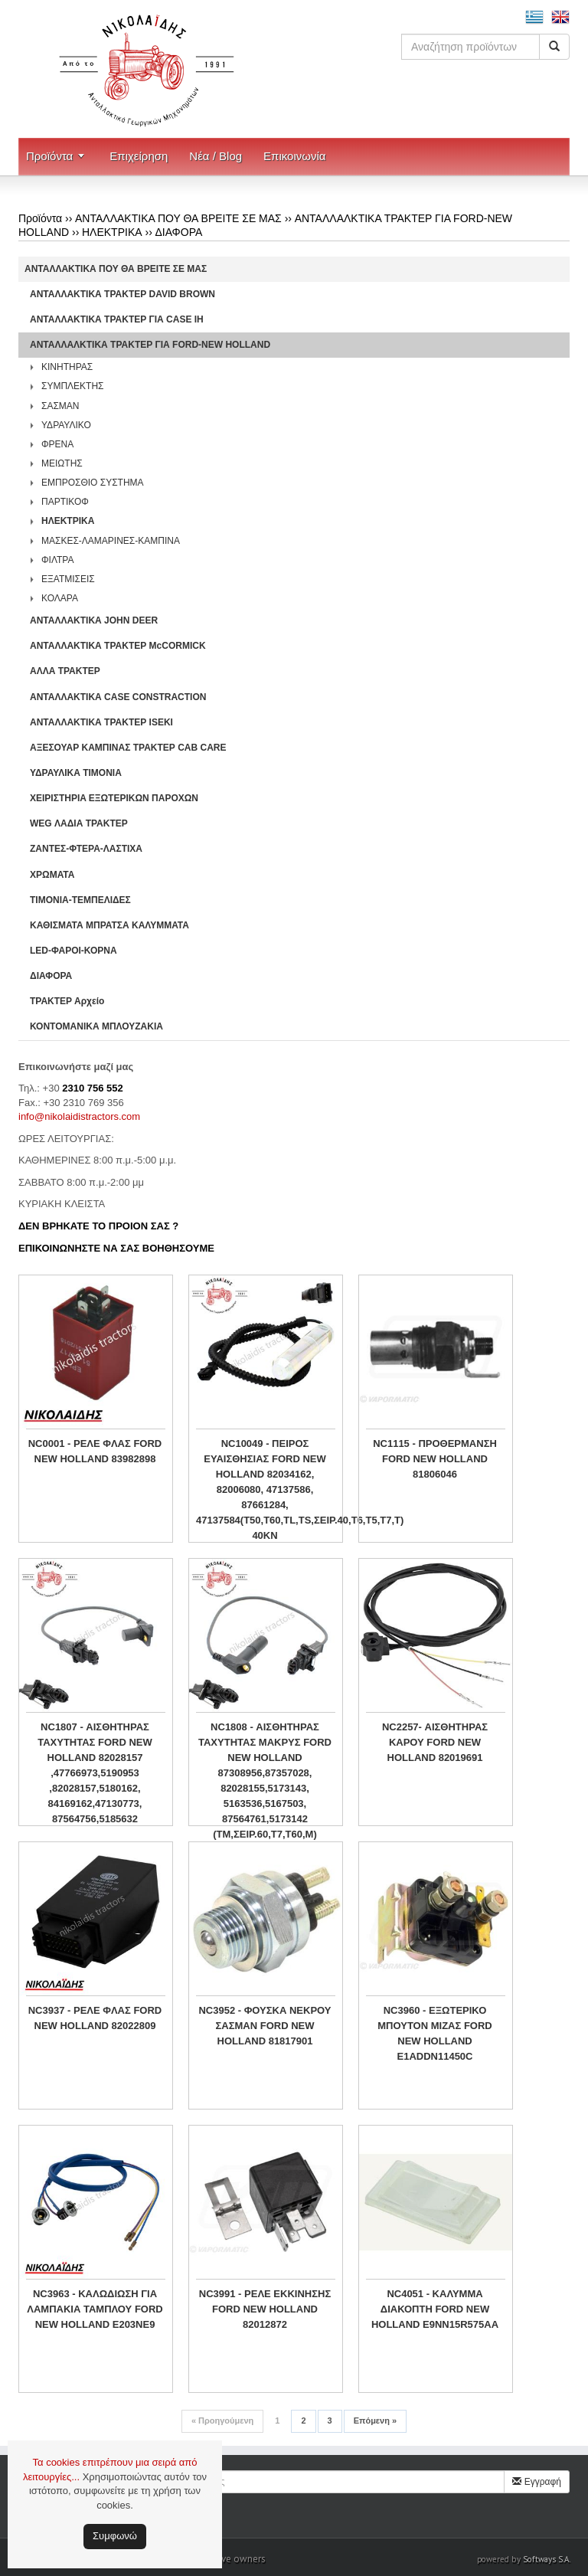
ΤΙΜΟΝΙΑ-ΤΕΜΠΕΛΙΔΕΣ (80, 900)
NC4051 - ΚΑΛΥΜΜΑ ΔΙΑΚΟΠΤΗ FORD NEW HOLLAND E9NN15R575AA (434, 2309)
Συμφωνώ (115, 2536)
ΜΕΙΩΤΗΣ (62, 463)
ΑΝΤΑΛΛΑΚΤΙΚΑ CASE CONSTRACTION (118, 697)
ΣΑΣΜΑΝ (60, 406)
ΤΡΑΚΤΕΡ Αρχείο (67, 1001)
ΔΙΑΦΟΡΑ (178, 232)
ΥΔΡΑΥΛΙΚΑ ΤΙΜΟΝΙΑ (76, 773)
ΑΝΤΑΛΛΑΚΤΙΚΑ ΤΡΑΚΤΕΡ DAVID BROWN (122, 294)
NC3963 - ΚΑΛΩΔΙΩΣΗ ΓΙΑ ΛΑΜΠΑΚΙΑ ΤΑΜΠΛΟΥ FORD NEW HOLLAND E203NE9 (94, 2309)
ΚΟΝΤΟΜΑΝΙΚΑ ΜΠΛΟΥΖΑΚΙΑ (96, 1026)
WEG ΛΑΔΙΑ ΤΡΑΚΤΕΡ (79, 823)
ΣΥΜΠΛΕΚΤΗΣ (72, 386)
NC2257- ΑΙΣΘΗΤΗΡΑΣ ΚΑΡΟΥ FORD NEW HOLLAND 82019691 (435, 1742)
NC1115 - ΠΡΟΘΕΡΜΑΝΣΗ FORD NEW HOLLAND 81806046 (435, 1459)
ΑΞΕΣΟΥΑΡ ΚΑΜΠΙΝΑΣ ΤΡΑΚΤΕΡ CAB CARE (128, 747)
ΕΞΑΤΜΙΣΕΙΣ (68, 579)
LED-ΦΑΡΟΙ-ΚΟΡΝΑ (73, 950)
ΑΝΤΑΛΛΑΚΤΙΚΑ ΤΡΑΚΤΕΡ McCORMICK (118, 645)
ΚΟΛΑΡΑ (59, 598)
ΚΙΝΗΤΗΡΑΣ (67, 367)
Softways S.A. (546, 2559)
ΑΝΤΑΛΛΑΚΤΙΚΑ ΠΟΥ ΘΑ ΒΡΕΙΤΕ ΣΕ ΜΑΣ (178, 218)
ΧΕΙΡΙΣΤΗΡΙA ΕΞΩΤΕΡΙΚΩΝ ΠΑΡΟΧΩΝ (114, 798)
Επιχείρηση (138, 155)
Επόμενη (375, 2420)
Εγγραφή (536, 2481)
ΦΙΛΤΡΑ (57, 560)
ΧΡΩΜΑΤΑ (52, 874)
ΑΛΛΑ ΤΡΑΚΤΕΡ (65, 671)
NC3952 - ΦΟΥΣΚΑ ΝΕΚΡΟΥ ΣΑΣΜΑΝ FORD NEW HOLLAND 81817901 (264, 2026)
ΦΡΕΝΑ (57, 444)
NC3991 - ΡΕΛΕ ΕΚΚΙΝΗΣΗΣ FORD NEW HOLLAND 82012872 (265, 2309)
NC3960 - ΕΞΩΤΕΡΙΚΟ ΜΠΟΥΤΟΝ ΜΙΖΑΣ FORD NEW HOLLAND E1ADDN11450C (434, 2033)
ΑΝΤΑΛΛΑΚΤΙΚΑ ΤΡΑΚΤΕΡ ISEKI (101, 722)
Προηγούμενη (222, 2420)
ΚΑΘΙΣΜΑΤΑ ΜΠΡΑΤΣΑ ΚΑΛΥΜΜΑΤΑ (109, 925)
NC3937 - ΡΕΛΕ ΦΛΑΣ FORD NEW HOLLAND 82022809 (95, 2018)
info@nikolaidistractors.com (79, 1116)
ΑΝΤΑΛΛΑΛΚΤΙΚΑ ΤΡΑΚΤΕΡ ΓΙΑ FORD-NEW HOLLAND (150, 344)
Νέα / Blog (215, 155)
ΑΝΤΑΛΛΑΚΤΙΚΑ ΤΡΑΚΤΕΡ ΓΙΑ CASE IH (117, 319)
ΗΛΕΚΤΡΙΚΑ (112, 232)
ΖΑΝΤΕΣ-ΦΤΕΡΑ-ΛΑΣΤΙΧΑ (86, 848)
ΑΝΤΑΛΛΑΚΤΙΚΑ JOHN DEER (94, 620)
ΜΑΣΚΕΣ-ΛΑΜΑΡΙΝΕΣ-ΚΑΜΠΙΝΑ (110, 540)
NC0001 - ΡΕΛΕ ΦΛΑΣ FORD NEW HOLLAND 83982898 (95, 1451)
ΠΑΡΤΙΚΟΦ (65, 501)
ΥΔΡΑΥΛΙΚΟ (66, 425)
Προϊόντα (49, 155)
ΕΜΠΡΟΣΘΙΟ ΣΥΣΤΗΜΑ (92, 482)
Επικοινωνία (294, 155)
